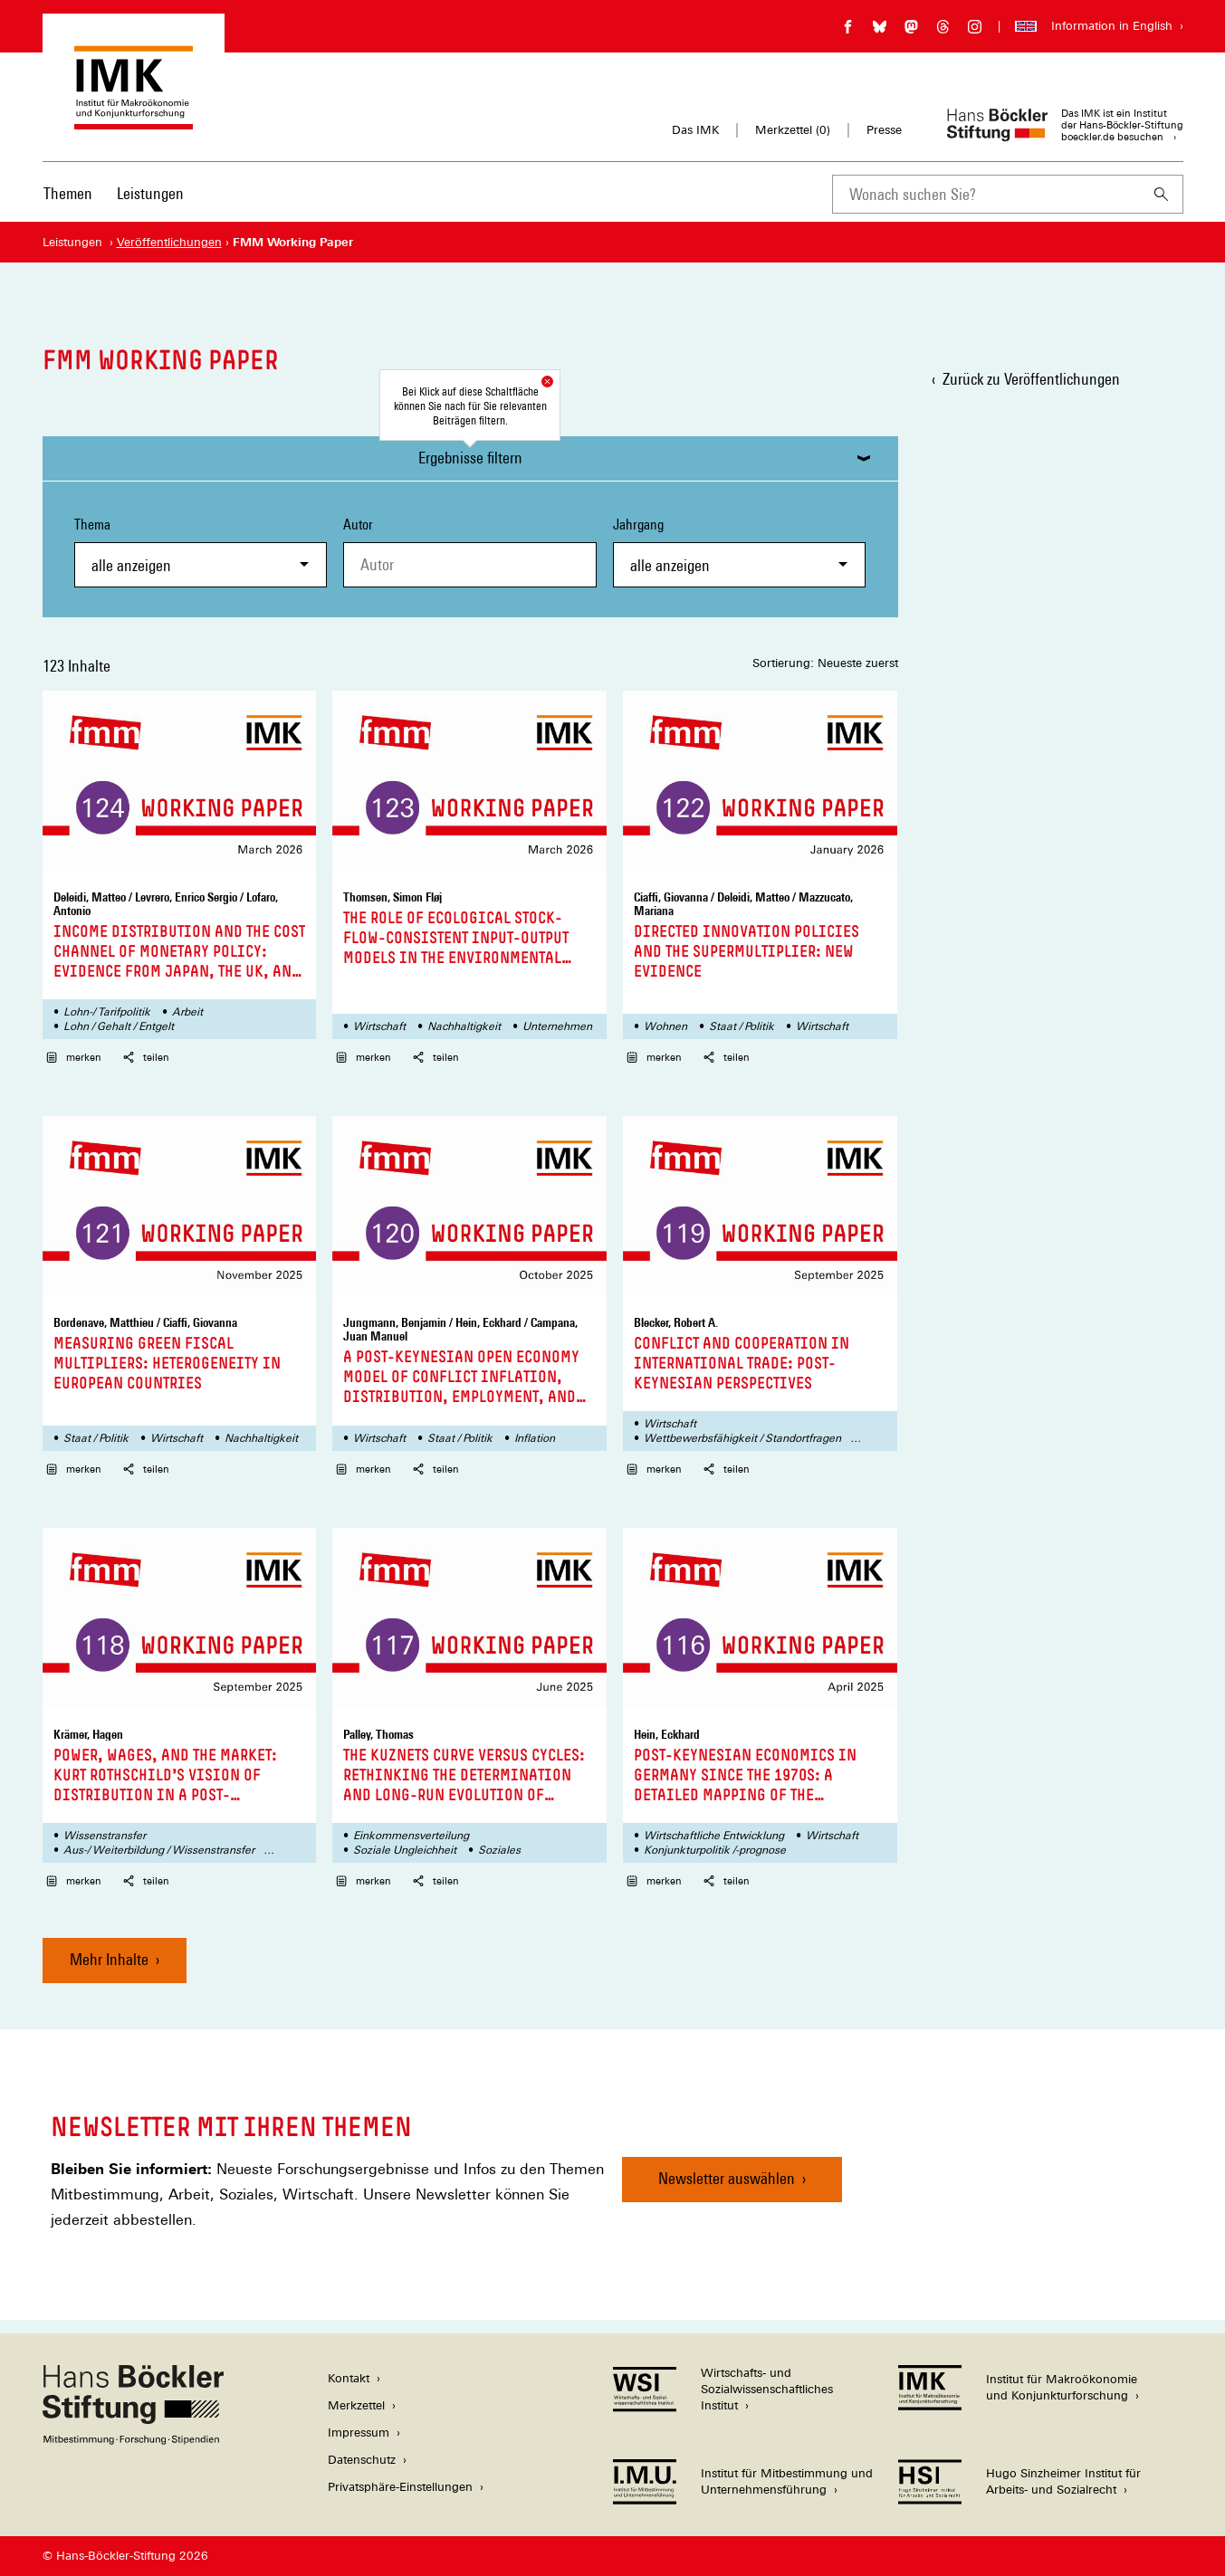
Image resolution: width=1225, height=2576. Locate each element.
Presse (884, 130)
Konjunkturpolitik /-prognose (715, 1850)
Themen (67, 193)
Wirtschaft (379, 1026)
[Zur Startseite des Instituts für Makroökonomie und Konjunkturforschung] (133, 121)
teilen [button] (146, 1057)
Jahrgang (739, 551)
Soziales (499, 1850)
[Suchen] (1161, 194)
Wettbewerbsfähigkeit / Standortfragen (742, 1438)
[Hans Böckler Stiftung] (133, 2439)
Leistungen (150, 193)
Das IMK (695, 130)
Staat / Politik (741, 1026)
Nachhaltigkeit (464, 1026)
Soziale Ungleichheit (404, 1850)
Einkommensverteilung (411, 1835)
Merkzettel (356, 2405)
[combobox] (986, 194)
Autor (358, 524)
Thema (201, 551)
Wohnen (665, 1026)
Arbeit (187, 1012)
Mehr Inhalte (109, 1959)
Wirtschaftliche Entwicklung (714, 1835)
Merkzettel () (792, 130)
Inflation (534, 1438)
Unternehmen (557, 1026)
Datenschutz (362, 2459)
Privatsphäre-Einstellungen (400, 2487)
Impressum (358, 2432)
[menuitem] (68, 205)
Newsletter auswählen (726, 2178)
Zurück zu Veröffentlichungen (1031, 378)
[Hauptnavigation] (114, 194)
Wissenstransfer (104, 1835)
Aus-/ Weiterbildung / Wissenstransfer (158, 1850)
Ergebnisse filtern (470, 457)
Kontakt (348, 2378)
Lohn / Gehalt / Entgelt (118, 1026)
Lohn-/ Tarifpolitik (106, 1012)
